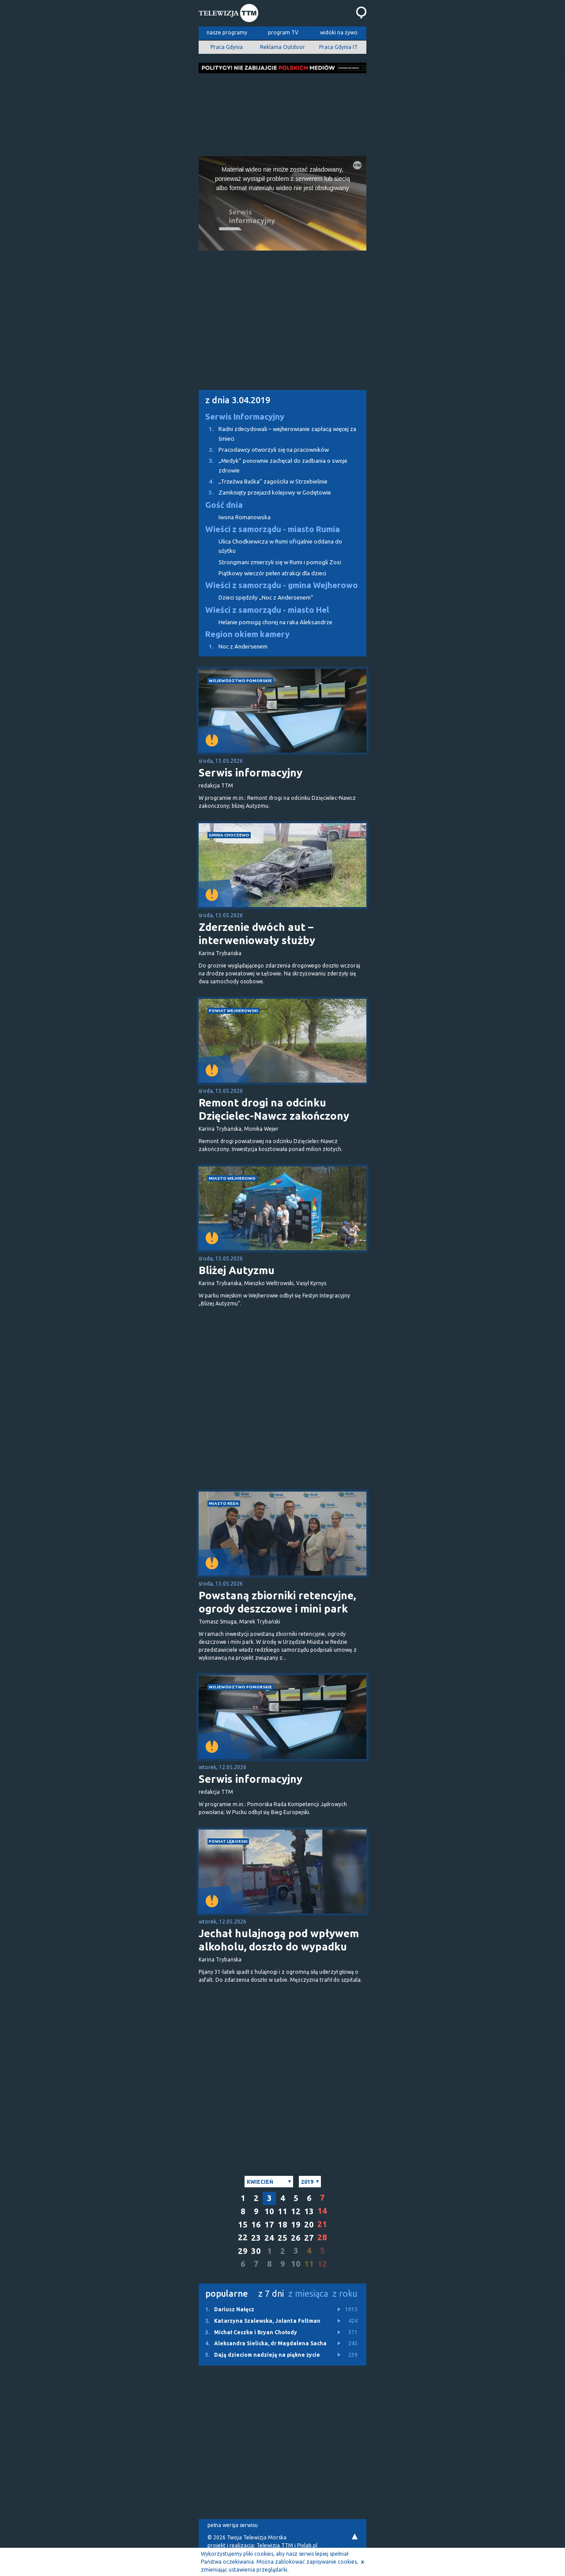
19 (296, 2224)
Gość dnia (224, 505)
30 (256, 2251)
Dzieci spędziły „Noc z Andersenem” (265, 597)
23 (256, 2237)
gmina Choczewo (229, 834)
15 (243, 2224)
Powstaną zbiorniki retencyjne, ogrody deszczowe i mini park (277, 1602)
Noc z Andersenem (233, 646)
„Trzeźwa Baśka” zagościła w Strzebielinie (263, 481)
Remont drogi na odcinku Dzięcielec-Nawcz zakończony (274, 1109)
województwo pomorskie (240, 680)
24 (269, 2237)
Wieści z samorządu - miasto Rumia (272, 529)
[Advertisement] (282, 112)
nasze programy (227, 32)
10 (269, 2211)
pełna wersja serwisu (232, 2525)
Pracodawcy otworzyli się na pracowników (264, 449)
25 (282, 2237)
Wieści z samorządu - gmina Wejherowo (281, 585)
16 (256, 2224)
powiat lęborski (228, 1841)
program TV (283, 32)
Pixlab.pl (307, 2545)
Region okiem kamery (247, 634)
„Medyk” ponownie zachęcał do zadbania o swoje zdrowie (273, 464)
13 (309, 2211)
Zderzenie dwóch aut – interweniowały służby (257, 933)
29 (243, 2251)
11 (282, 2211)
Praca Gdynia (227, 47)
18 (282, 2224)
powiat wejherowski (233, 1010)
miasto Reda (224, 1503)
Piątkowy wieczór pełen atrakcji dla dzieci (272, 573)
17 (269, 2224)
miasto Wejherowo (232, 1178)
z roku (345, 2293)
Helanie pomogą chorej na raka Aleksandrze (275, 622)
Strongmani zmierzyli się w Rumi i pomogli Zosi (279, 562)
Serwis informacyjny (250, 773)
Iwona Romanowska (244, 517)
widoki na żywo (339, 32)
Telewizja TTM (274, 2545)
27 (309, 2237)
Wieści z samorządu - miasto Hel (267, 610)
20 (309, 2224)
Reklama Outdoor (282, 47)
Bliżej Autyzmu (237, 1270)
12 (296, 2211)
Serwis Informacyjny (244, 416)
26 (296, 2237)
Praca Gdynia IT (338, 47)
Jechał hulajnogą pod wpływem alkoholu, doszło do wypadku (279, 1940)
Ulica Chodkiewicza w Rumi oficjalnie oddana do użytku (280, 546)
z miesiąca (308, 2293)
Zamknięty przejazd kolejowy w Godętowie (265, 492)
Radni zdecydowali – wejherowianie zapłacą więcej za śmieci (277, 433)
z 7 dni (271, 2293)
